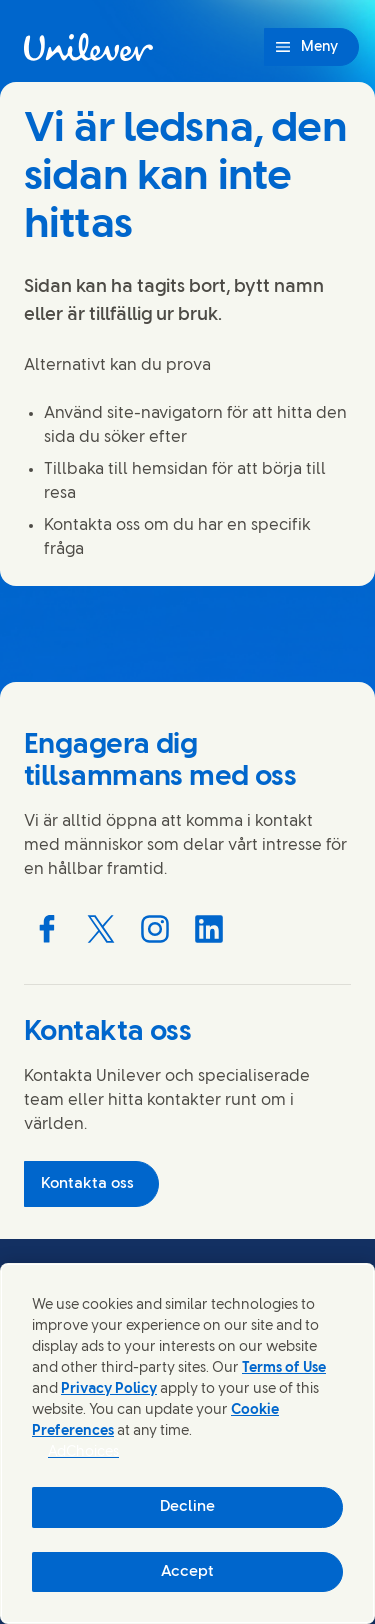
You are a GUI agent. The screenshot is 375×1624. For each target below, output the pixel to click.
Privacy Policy (109, 1389)
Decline (187, 1507)
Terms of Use (284, 1368)
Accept (187, 1572)
